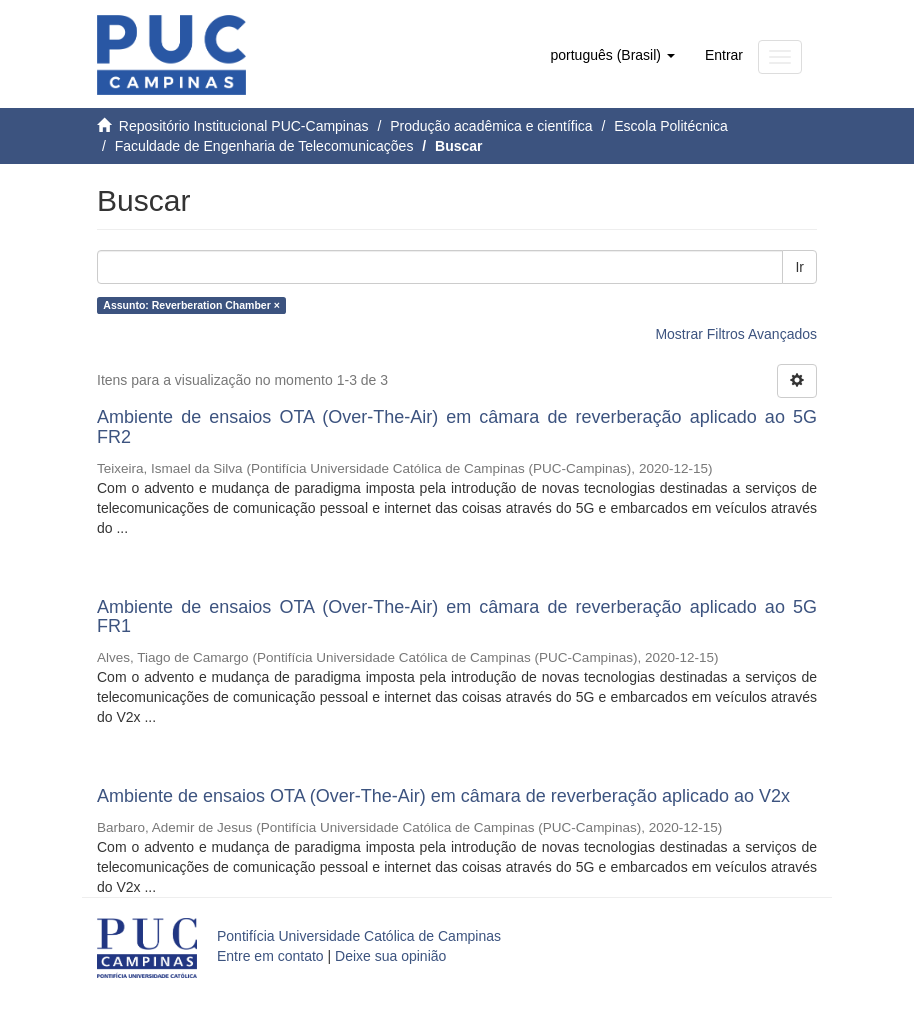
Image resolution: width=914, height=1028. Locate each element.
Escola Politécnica (671, 126)
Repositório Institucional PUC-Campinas (244, 126)
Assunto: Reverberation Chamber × (191, 305)
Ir (799, 267)
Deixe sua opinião (390, 956)
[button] (612, 55)
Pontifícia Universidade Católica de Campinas (359, 936)
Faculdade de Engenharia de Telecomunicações (264, 146)
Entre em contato (270, 956)
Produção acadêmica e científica (491, 126)
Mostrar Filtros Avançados (736, 334)
